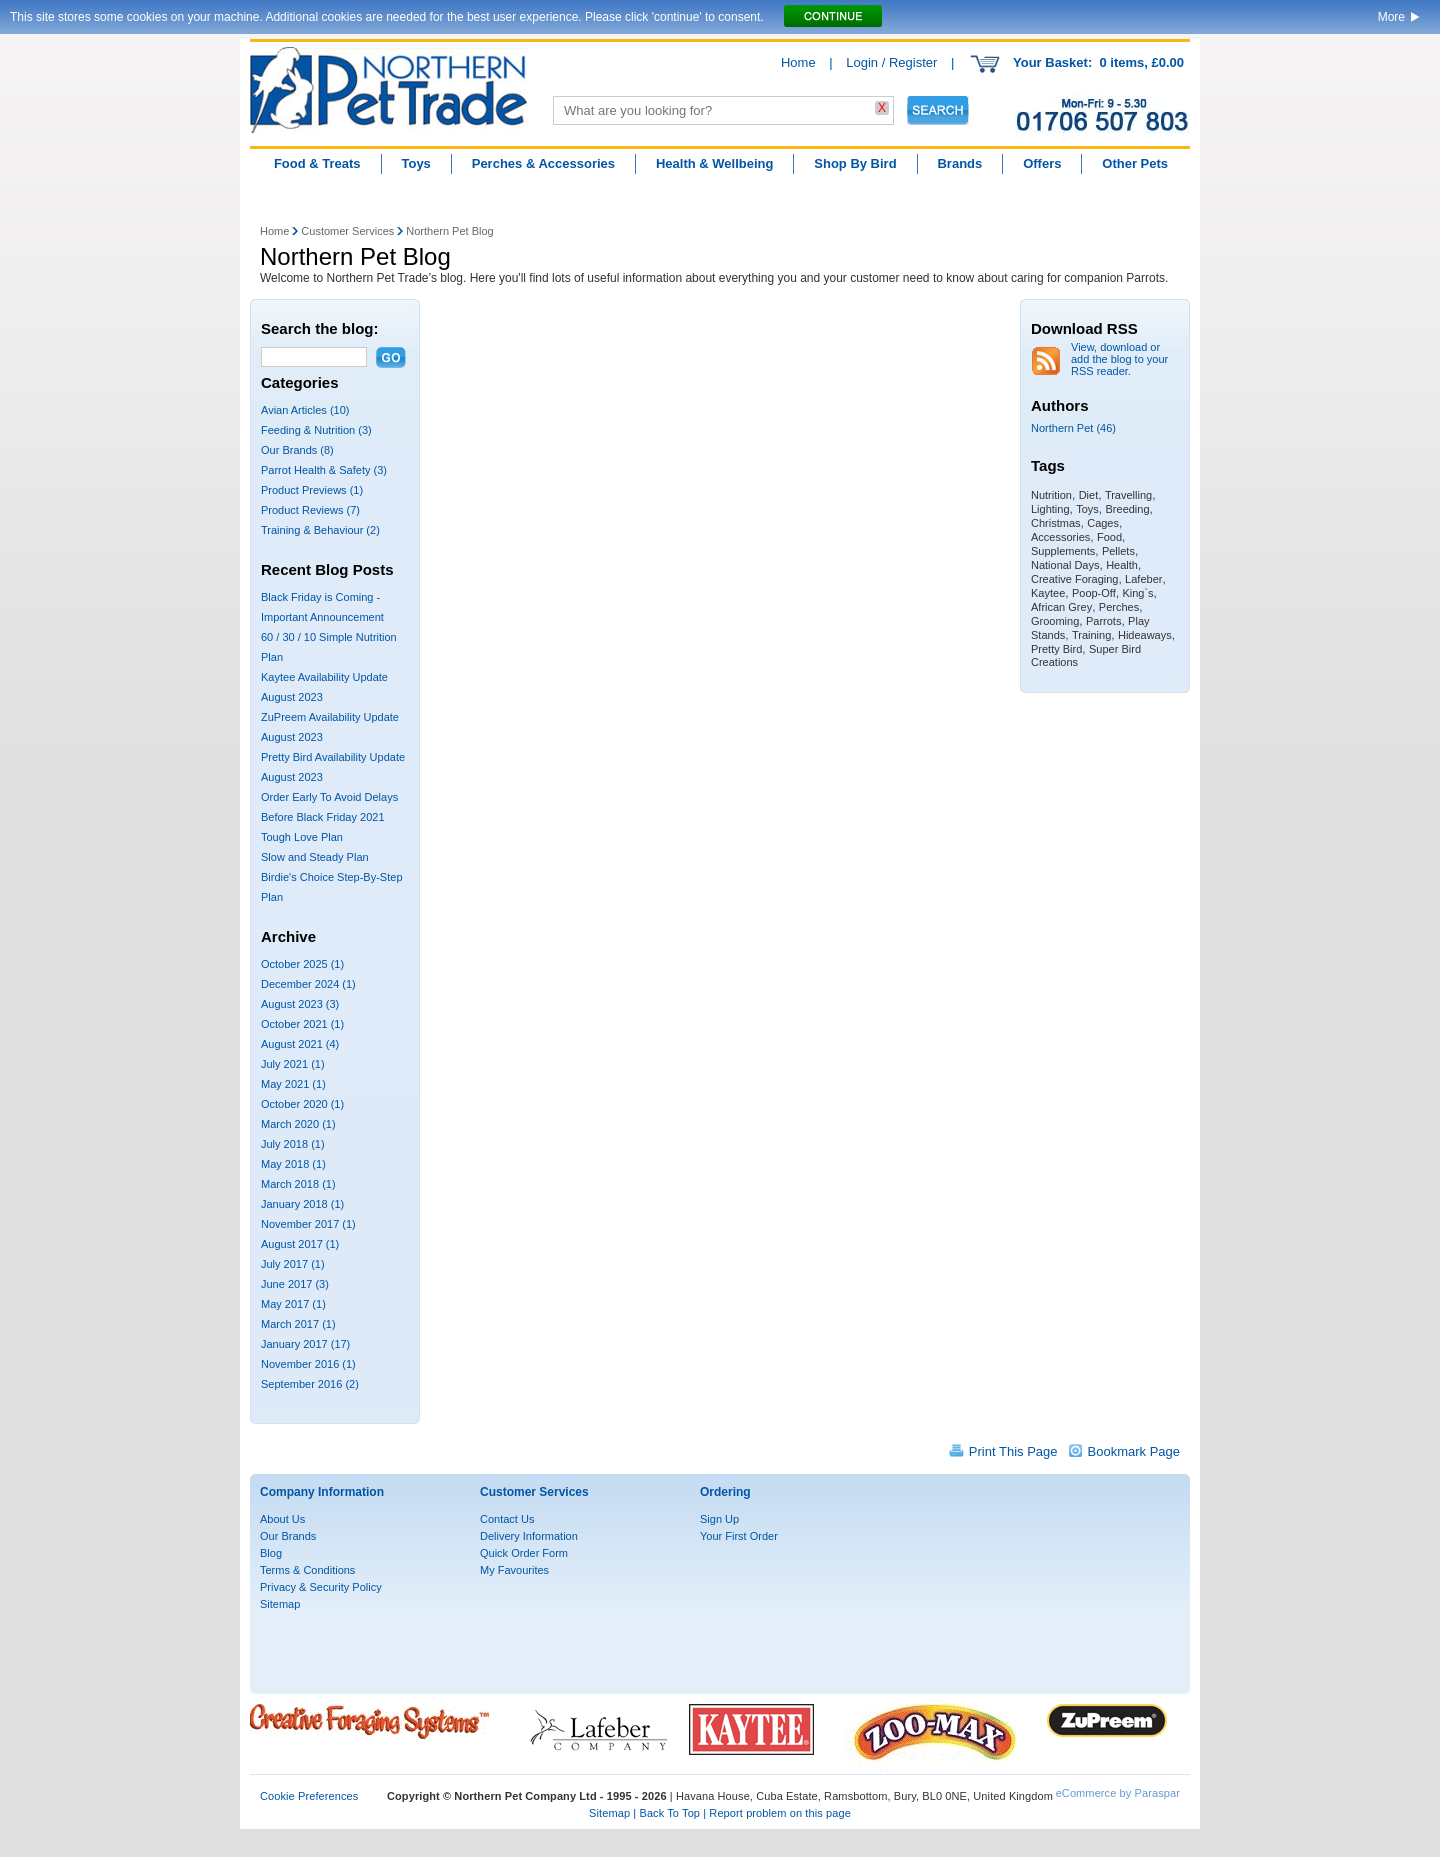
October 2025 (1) (302, 964)
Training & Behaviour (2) (320, 530)
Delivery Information (529, 1536)
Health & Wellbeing (715, 163)
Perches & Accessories (543, 163)
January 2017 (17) (305, 1344)
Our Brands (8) (297, 450)
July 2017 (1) (293, 1264)
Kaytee (1048, 593)
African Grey (1061, 607)
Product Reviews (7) (310, 510)
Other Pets (1135, 163)
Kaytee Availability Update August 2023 (324, 687)
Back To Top (669, 1813)
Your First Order (739, 1536)
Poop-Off (1094, 593)
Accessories (1060, 537)
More (1391, 17)
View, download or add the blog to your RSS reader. (1119, 359)
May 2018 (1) (293, 1164)
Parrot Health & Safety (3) (324, 470)
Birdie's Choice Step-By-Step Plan (332, 887)
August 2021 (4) (300, 1044)
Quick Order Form (524, 1553)
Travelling (1128, 495)
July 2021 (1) (293, 1064)
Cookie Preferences (309, 1796)
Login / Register (891, 62)
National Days (1065, 565)
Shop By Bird (855, 163)
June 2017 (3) (295, 1284)
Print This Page (1013, 1451)
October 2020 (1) (302, 1104)
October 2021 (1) (302, 1024)
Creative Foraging (1074, 579)
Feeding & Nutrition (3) (316, 430)
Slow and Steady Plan (315, 857)
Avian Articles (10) (305, 410)
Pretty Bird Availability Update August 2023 (333, 767)
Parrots (1103, 621)
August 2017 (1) (300, 1244)
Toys (415, 163)
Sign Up (719, 1519)
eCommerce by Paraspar (1118, 1793)
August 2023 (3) (300, 1004)
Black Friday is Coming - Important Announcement (322, 607)
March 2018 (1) (298, 1184)
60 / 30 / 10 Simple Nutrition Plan (329, 647)
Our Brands (288, 1536)
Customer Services (347, 231)
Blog (271, 1553)
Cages (1103, 523)
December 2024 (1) (308, 984)
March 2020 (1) (298, 1124)
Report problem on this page (780, 1813)
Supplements (1063, 551)
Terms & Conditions (307, 1570)
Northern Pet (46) (1073, 428)
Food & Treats (317, 163)
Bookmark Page (1134, 1451)
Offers (1042, 163)
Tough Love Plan (302, 837)
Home (798, 62)
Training (1091, 635)
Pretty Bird (1056, 649)
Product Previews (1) (312, 490)
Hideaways (1145, 635)
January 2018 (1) (302, 1204)
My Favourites (514, 1570)
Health (1122, 565)
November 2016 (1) (308, 1364)
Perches (1119, 607)
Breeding (1128, 509)
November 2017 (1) (308, 1224)
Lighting (1050, 509)
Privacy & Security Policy (321, 1587)
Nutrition (1051, 495)
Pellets (1118, 551)
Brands (959, 163)
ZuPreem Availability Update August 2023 (330, 727)
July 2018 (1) (293, 1144)
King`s (1137, 593)
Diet (1089, 495)
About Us (282, 1519)
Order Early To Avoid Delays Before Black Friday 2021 (329, 807)
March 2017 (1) (298, 1324)
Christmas (1056, 523)
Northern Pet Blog (449, 231)
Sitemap (280, 1604)
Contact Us (507, 1519)
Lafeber (1143, 579)
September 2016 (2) (310, 1384)
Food (1109, 537)
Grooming (1055, 621)
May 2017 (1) (293, 1304)
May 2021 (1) (293, 1084)
